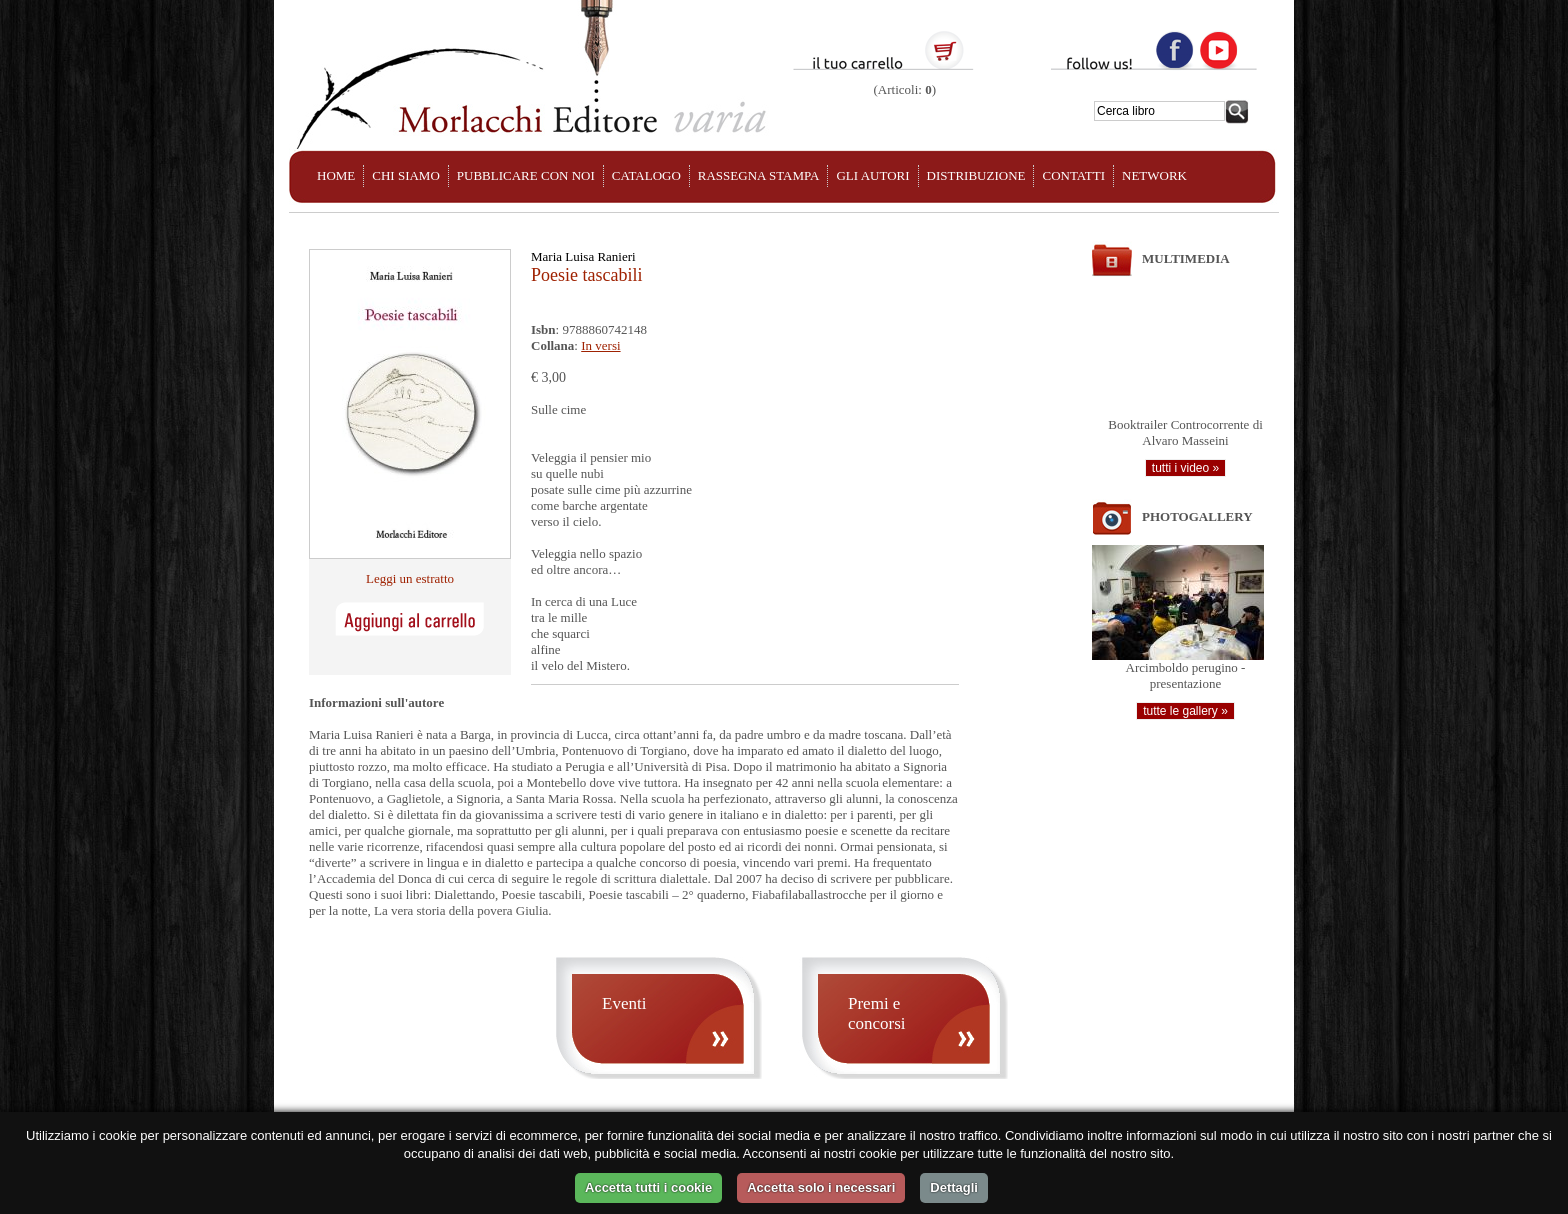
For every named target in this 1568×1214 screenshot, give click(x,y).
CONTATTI (1073, 175)
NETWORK (1154, 175)
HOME (336, 175)
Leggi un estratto (410, 578)
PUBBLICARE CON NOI (526, 175)
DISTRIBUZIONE (976, 175)
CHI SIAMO (406, 175)
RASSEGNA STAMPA (759, 175)
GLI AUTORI (872, 175)
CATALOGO (646, 175)
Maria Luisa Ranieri (583, 256)
